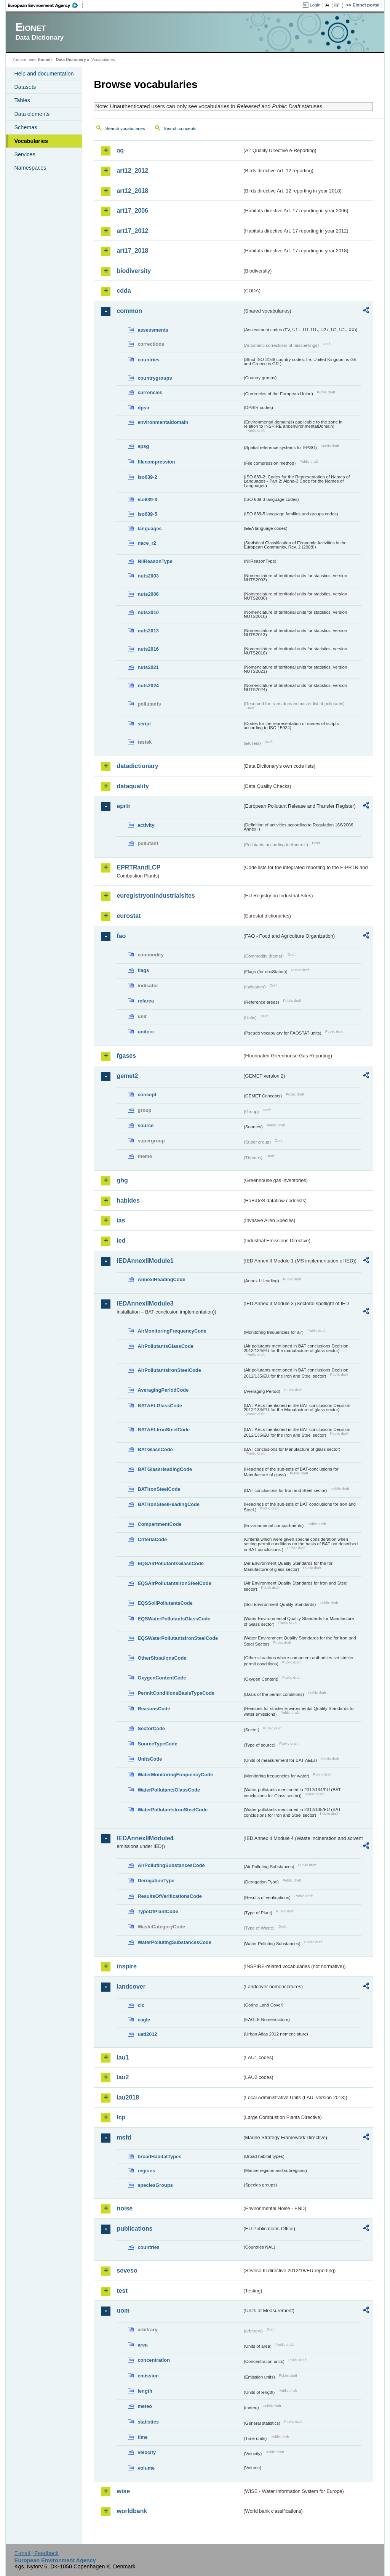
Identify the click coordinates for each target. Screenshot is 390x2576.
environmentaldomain (162, 422)
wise (123, 2491)
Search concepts (180, 128)
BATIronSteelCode (158, 1489)
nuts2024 (147, 685)
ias (121, 1220)
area (142, 2345)
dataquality (133, 786)
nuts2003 (147, 576)
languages (149, 528)
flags (143, 970)
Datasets (25, 87)
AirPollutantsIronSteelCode (169, 1370)
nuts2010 (147, 612)
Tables (22, 100)
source (145, 1125)
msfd (124, 2137)
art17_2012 (132, 231)
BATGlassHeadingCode (164, 1469)
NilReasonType (155, 561)
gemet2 (127, 1076)
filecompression (156, 462)
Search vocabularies (125, 128)
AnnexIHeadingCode (161, 1279)
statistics (147, 2422)
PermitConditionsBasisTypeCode (175, 1693)
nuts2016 (147, 649)
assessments (152, 330)
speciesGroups (155, 2185)
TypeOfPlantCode (157, 1911)
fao (121, 936)
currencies (149, 392)
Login (315, 5)
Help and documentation (44, 74)
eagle (143, 2020)
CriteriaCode (152, 1539)
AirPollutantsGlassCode (165, 1346)
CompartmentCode (159, 1524)
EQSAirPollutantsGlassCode (170, 1563)
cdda (124, 290)
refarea (145, 1001)
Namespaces (30, 168)
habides (128, 1200)
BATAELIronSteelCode (163, 1429)
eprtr (123, 806)
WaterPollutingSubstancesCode (174, 1942)
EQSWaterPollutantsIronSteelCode (177, 1638)
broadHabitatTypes (159, 2156)
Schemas (25, 127)
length (144, 2391)
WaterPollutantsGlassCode (168, 1790)
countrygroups (154, 378)
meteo (144, 2406)
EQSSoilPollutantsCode (164, 1603)
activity (145, 825)
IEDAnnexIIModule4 (145, 1838)
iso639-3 (147, 499)
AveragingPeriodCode (163, 1390)
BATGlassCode (155, 1449)
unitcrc (145, 1032)
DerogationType (155, 1880)
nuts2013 (147, 631)
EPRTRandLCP (138, 867)
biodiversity (134, 271)
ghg (122, 1180)
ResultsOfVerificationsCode (169, 1896)
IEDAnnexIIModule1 (145, 1261)
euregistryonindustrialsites (156, 895)
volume (146, 2468)
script (144, 724)
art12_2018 (132, 191)
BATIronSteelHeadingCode (168, 1504)
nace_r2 (146, 543)
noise (125, 2208)
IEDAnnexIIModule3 (145, 1303)
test (122, 2290)
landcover (131, 1986)
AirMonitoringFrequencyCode (171, 1331)
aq (120, 150)
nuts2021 (147, 667)
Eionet (44, 59)
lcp (121, 2117)
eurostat (129, 916)
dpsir (143, 408)
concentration (153, 2360)
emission (147, 2376)
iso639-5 (147, 514)
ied (121, 1240)
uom (123, 2310)
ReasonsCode (153, 1708)
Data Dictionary (71, 59)
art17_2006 (132, 210)
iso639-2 (147, 477)
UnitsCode (149, 1759)
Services (24, 154)
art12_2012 (132, 170)
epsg (143, 446)
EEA (45, 5)
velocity (146, 2452)
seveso (127, 2270)
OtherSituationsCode (161, 1658)
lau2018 (128, 2097)
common (129, 311)
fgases (126, 1055)
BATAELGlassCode (159, 1405)
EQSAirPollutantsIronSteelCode (174, 1583)
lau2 (123, 2077)
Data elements (32, 114)
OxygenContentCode (161, 1678)
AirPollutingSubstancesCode (171, 1865)
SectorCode (151, 1728)
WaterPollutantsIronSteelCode (172, 1810)
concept (146, 1094)
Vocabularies (31, 141)
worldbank (132, 2511)
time (142, 2437)
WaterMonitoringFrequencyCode (175, 1774)
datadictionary (137, 766)
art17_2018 (132, 250)
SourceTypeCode (157, 1744)
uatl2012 (147, 2034)
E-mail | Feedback (36, 2553)
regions (146, 2170)
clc (140, 2005)
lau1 (123, 2057)
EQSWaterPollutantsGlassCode (173, 1619)
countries (148, 360)
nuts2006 (147, 594)
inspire (126, 1966)
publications (134, 2228)
